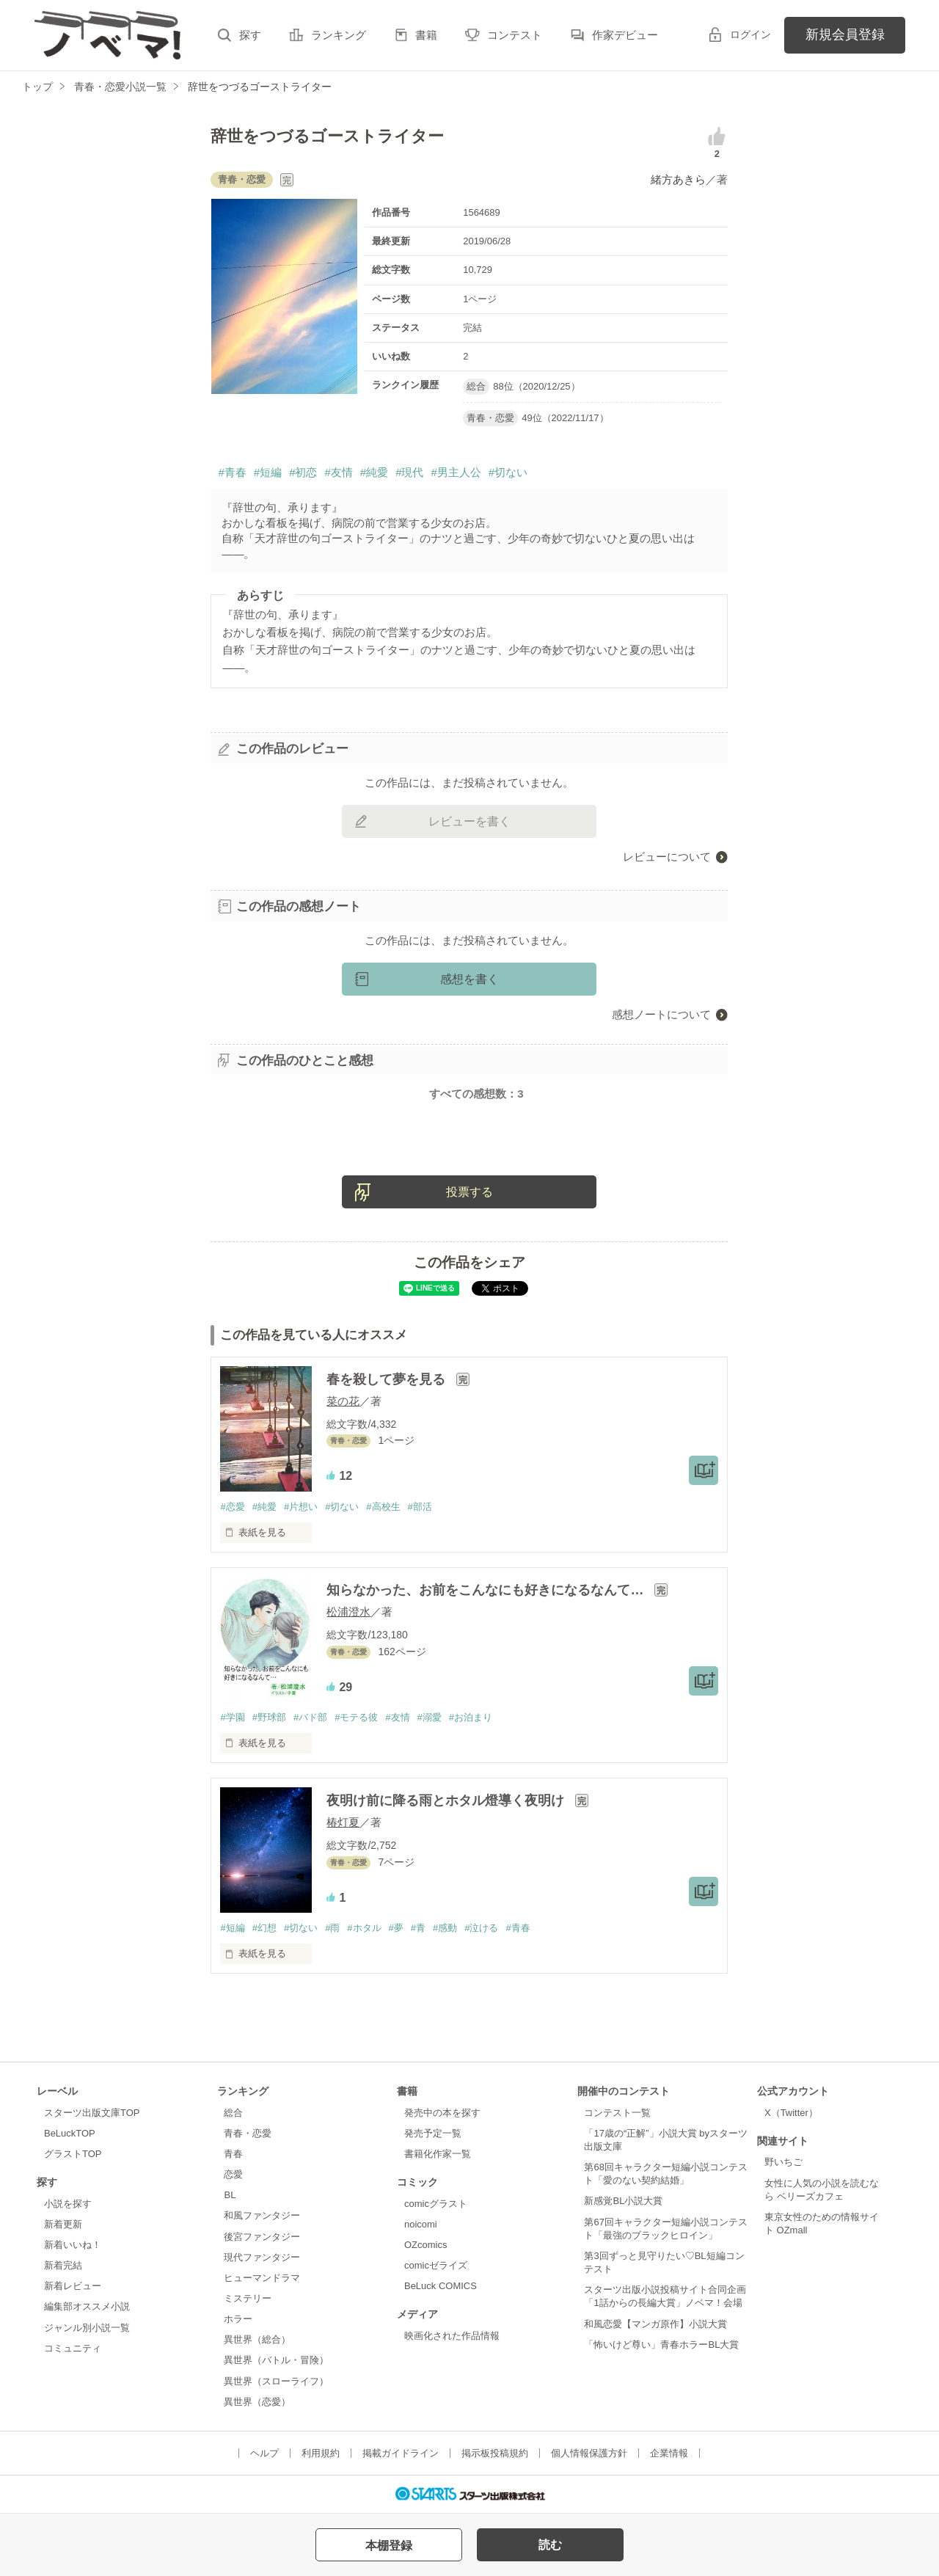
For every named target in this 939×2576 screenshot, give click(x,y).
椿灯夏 (342, 1822)
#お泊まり (470, 1717)
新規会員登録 (845, 34)
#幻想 (264, 1927)
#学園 (232, 1717)
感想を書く (469, 979)
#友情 (338, 472)
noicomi (420, 2224)
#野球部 (269, 1717)
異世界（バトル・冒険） (276, 2359)
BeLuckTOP (69, 2133)
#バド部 (310, 1717)
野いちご (783, 2161)
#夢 (396, 1927)
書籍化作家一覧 (437, 2153)
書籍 (426, 35)
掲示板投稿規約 (494, 2453)
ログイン (750, 34)
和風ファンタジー (262, 2215)
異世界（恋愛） (257, 2401)
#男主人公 (456, 472)
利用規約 (321, 2453)
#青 (418, 1927)
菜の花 (342, 1401)
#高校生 (383, 1506)
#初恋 (303, 472)
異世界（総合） (257, 2339)
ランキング (338, 35)
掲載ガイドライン (400, 2453)
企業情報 (669, 2453)
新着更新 (63, 2224)
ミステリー (247, 2298)
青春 (233, 2153)
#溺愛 (429, 1717)
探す (250, 35)
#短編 (268, 472)
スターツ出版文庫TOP (91, 2112)
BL (229, 2194)
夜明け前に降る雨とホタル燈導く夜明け (447, 1800)
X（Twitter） (791, 2112)
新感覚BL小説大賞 (623, 2200)
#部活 (420, 1506)
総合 (233, 2112)
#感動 (445, 1927)
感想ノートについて (661, 1014)
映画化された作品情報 (452, 2335)
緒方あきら (678, 179)
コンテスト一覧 (617, 2112)
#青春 (232, 472)
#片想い (301, 1506)
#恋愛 (232, 1506)
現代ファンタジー (262, 2257)
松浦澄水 (348, 1611)
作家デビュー (625, 35)
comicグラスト (435, 2203)
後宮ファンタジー (262, 2236)
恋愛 (233, 2174)
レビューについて (667, 856)
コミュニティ (72, 2348)
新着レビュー (72, 2285)
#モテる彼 (356, 1717)
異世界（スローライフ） (276, 2381)
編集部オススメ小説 (87, 2306)
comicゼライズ (435, 2265)
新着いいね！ (72, 2244)
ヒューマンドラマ (262, 2277)
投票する (469, 1192)
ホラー (238, 2318)
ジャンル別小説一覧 (87, 2327)
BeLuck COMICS (440, 2285)
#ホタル (364, 1927)
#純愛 (374, 472)
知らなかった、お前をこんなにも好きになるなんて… (486, 1590)
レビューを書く (469, 821)
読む (550, 2545)
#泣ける (481, 1927)
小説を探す (68, 2203)
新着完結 (63, 2265)
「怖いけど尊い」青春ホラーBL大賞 (661, 2344)
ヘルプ (264, 2453)
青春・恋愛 (247, 2133)
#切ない (508, 472)
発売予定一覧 (432, 2133)
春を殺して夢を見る (387, 1379)
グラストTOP (72, 2153)
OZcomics (425, 2244)
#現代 (409, 472)
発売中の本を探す (442, 2112)
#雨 (332, 1927)
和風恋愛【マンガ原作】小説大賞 (655, 2323)
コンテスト (514, 35)
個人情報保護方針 (589, 2453)
